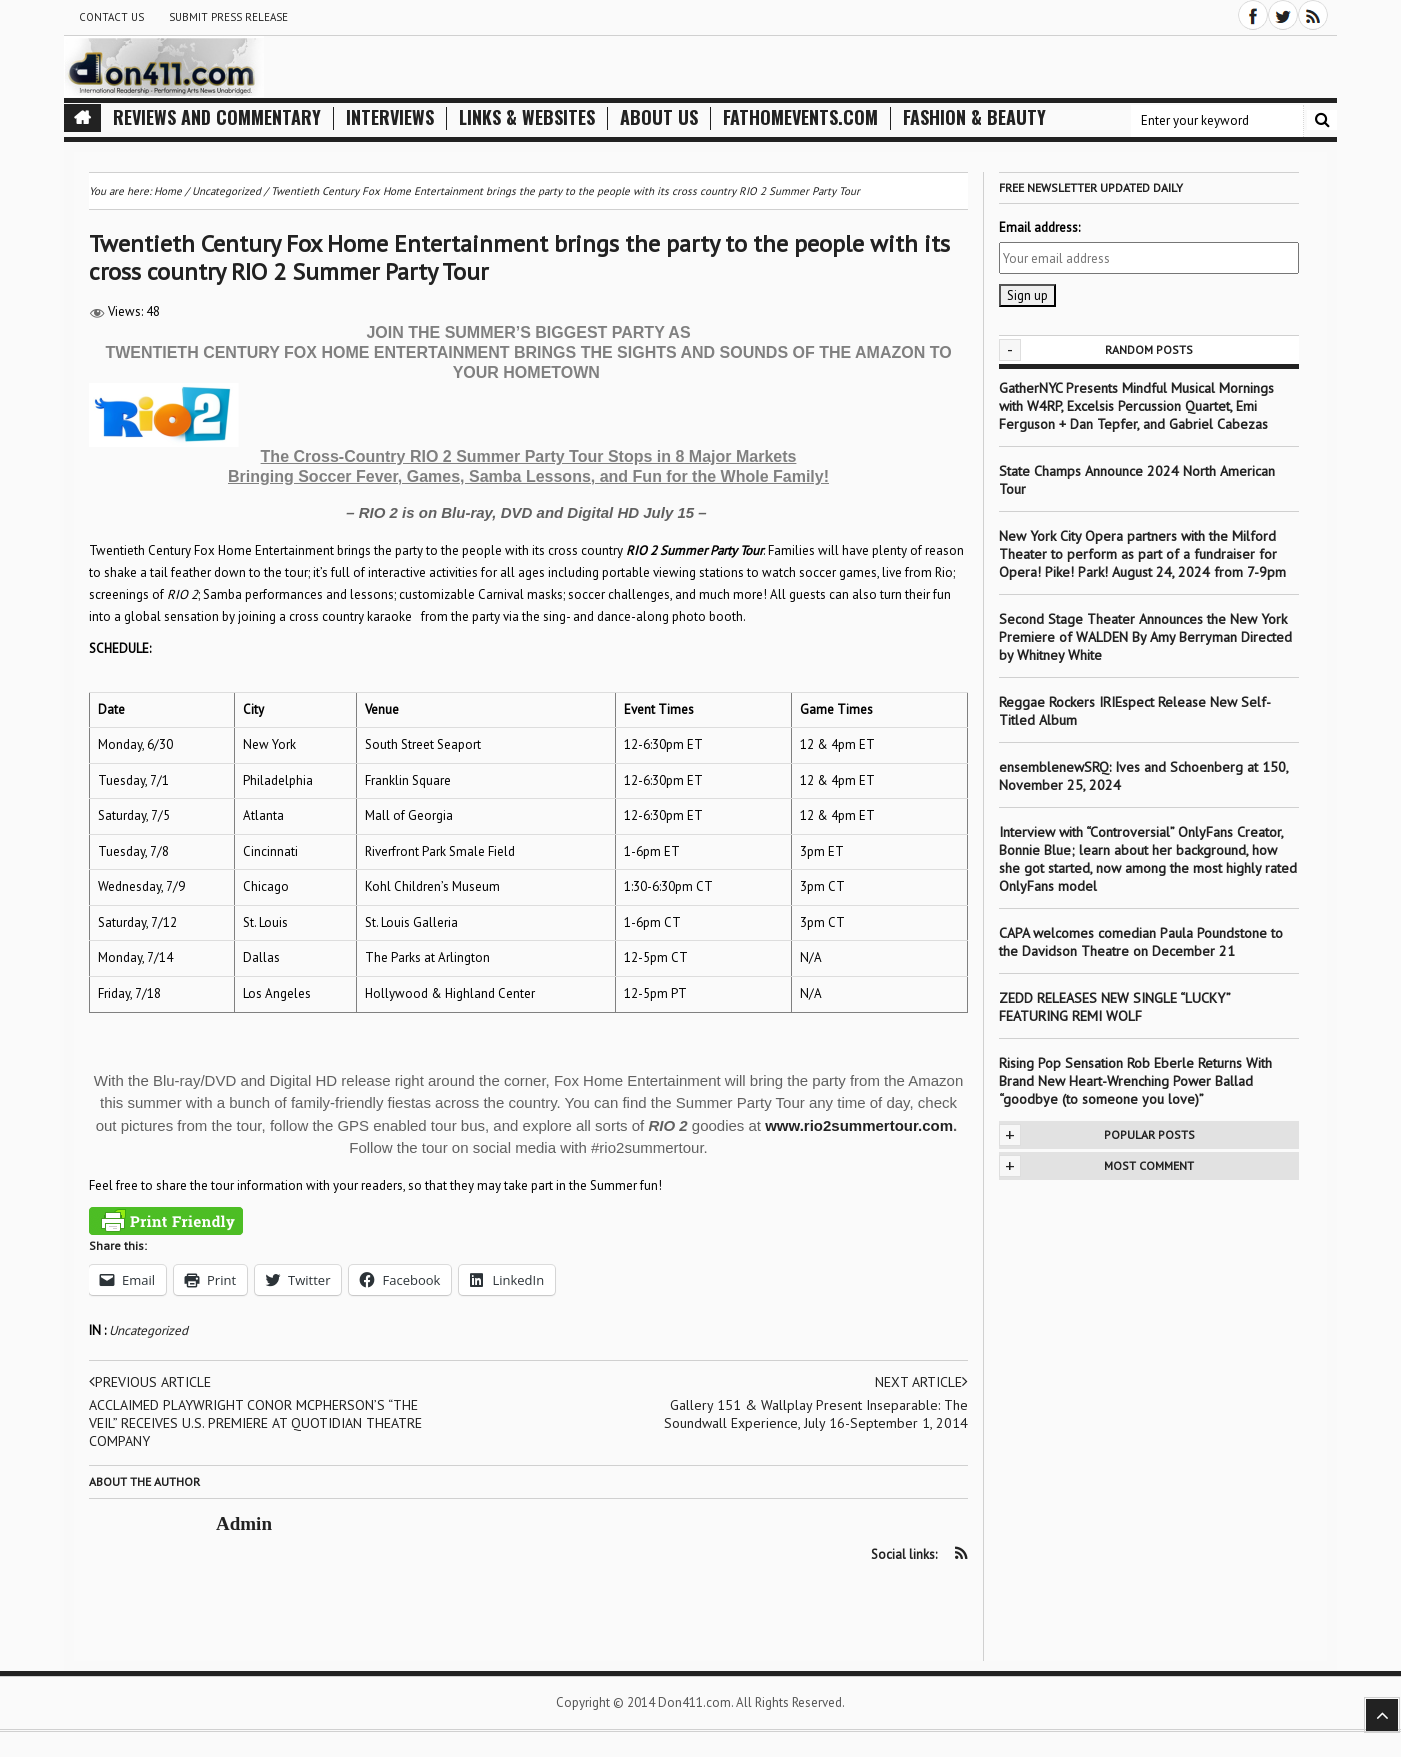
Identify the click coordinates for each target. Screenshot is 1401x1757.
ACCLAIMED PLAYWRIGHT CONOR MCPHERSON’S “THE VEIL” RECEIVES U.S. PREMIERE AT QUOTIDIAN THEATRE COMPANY (255, 1423)
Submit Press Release (228, 17)
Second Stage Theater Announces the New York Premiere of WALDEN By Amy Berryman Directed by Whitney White (1145, 637)
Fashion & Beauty (974, 117)
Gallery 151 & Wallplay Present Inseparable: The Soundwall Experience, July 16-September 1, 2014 (816, 1414)
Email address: (1039, 227)
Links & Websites (527, 117)
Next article (921, 1382)
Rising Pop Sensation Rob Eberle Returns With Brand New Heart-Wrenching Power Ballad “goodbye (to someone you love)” (1135, 1081)
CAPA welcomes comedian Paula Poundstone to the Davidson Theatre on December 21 (1141, 942)
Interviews (390, 117)
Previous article (150, 1382)
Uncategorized (148, 1330)
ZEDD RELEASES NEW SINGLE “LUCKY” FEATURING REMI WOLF (1114, 1007)
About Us (659, 117)
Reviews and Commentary (217, 117)
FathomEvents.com (800, 117)
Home (168, 191)
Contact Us (111, 17)
